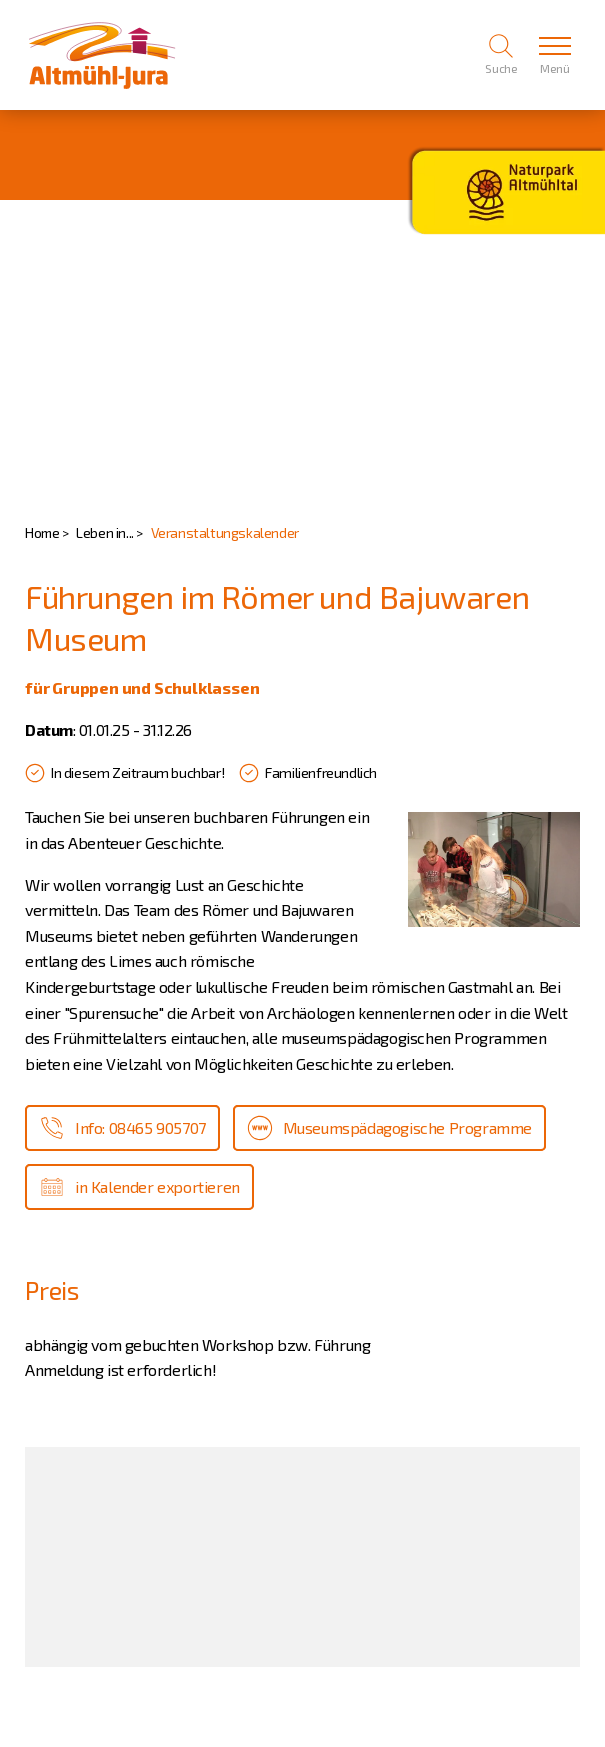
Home (42, 532)
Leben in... (105, 532)
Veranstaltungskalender (225, 532)
